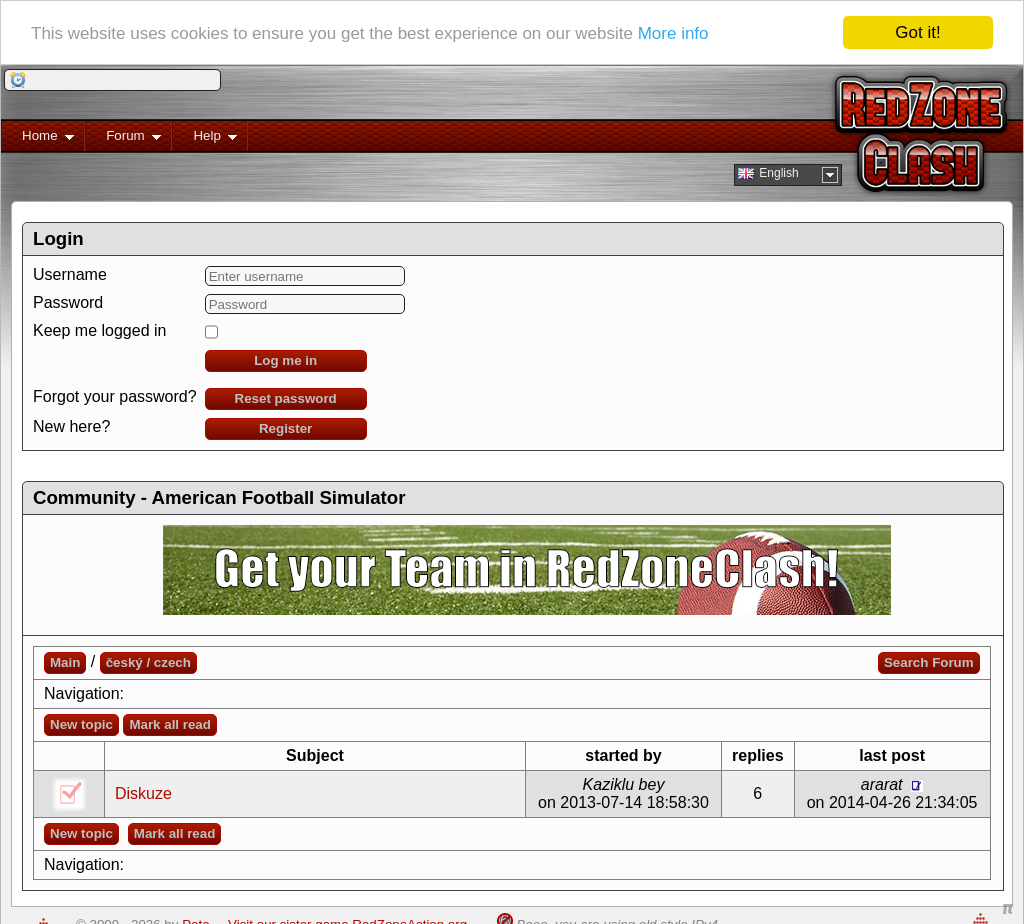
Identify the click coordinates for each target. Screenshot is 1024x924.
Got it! (917, 32)
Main (65, 662)
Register (285, 428)
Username (70, 274)
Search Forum (929, 662)
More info (673, 32)
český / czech (148, 662)
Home (37, 139)
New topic (81, 724)
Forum (123, 139)
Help (204, 139)
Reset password (286, 398)
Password (68, 302)
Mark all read (170, 724)
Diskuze (143, 793)
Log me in (285, 360)
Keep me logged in (99, 330)
